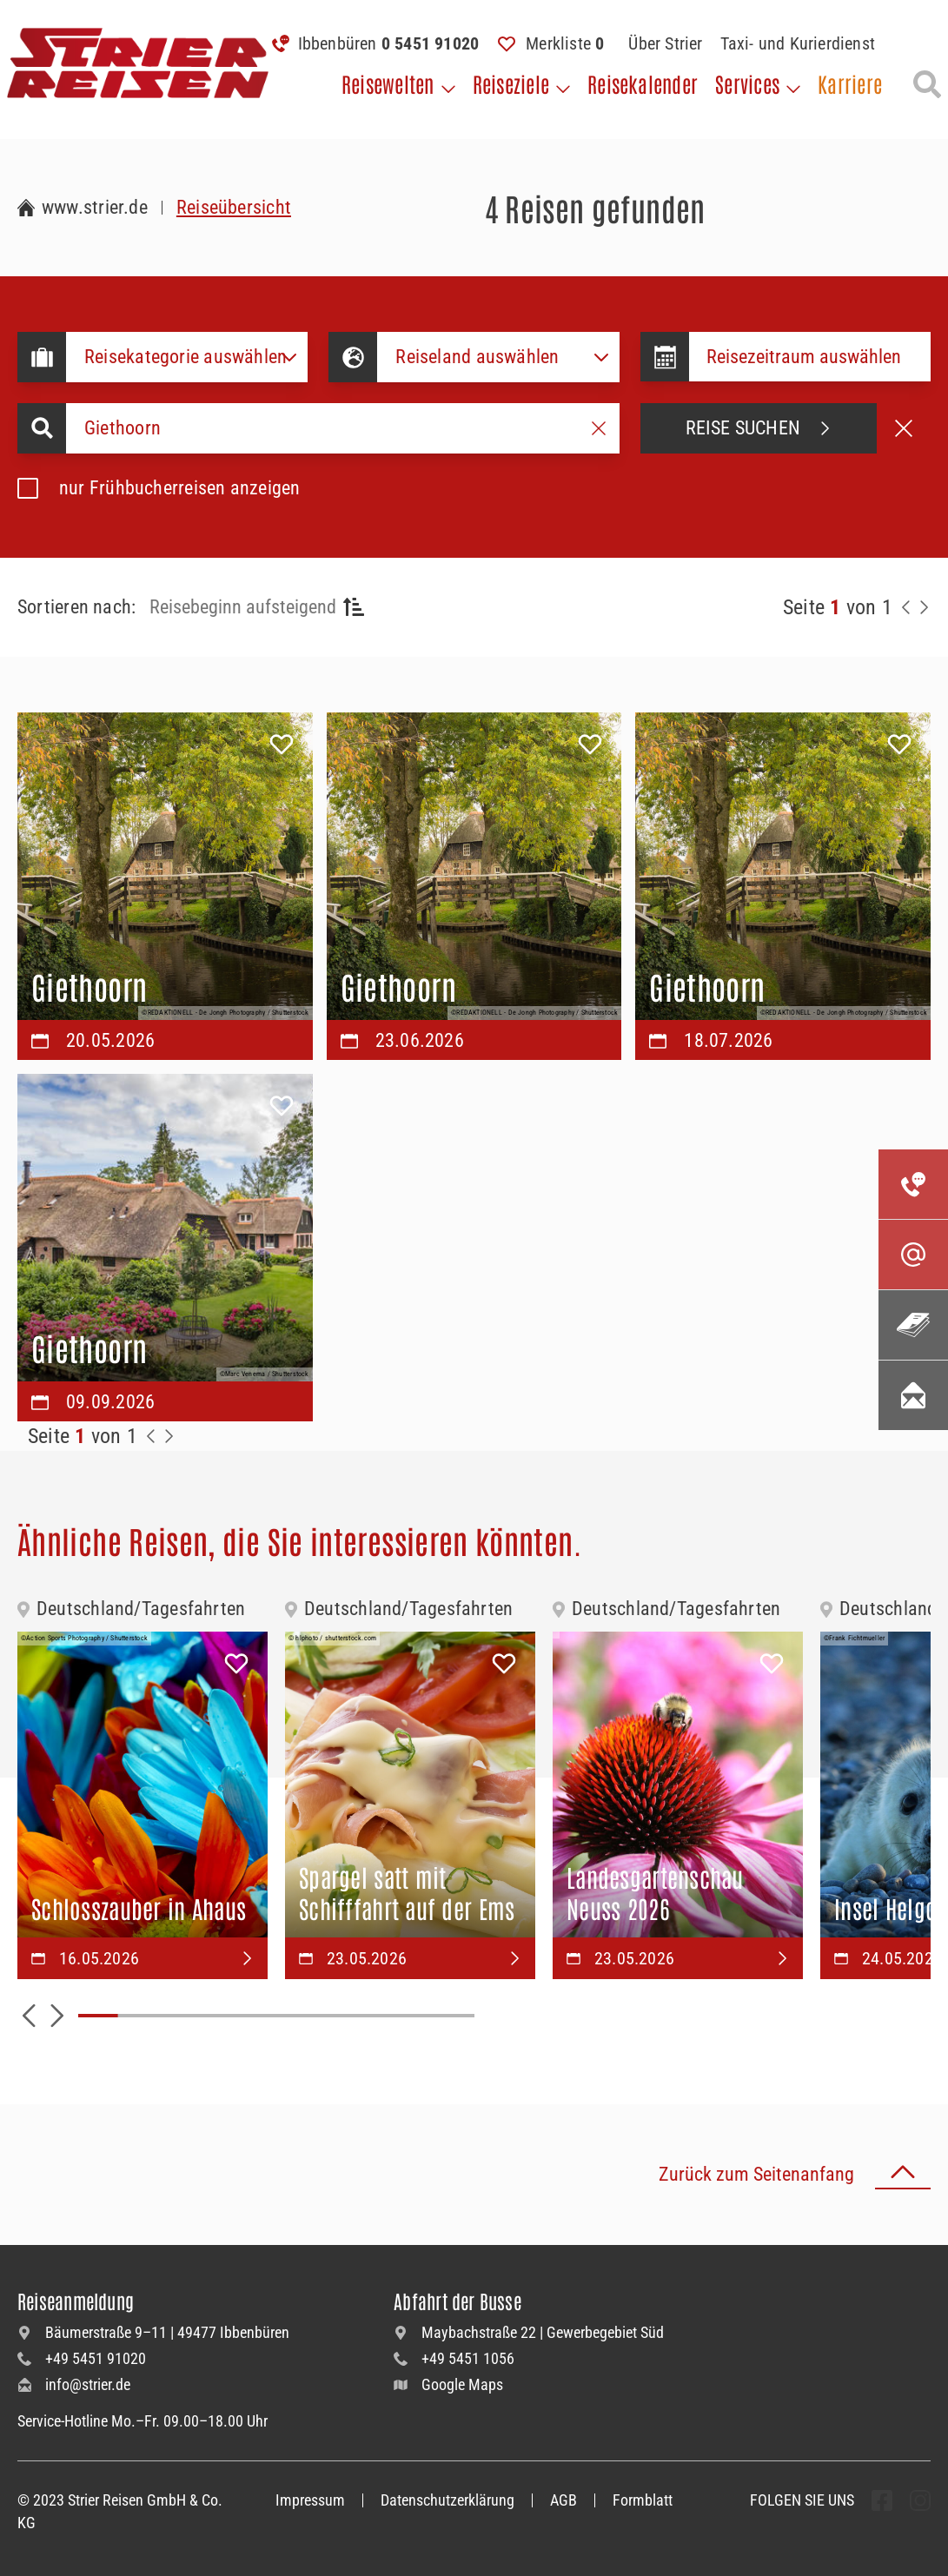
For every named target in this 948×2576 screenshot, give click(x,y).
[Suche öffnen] (927, 84)
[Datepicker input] (810, 356)
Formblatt (643, 2500)
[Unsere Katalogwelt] (913, 1325)
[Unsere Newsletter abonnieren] (913, 1395)
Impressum (310, 2500)
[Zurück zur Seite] (906, 607)
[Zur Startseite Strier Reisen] (82, 208)
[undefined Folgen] (882, 2500)
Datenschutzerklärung (447, 2500)
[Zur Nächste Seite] (169, 1436)
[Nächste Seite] (924, 607)
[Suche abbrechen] (904, 428)
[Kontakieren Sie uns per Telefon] (913, 1184)
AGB (563, 2500)
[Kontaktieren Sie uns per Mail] (913, 1254)
